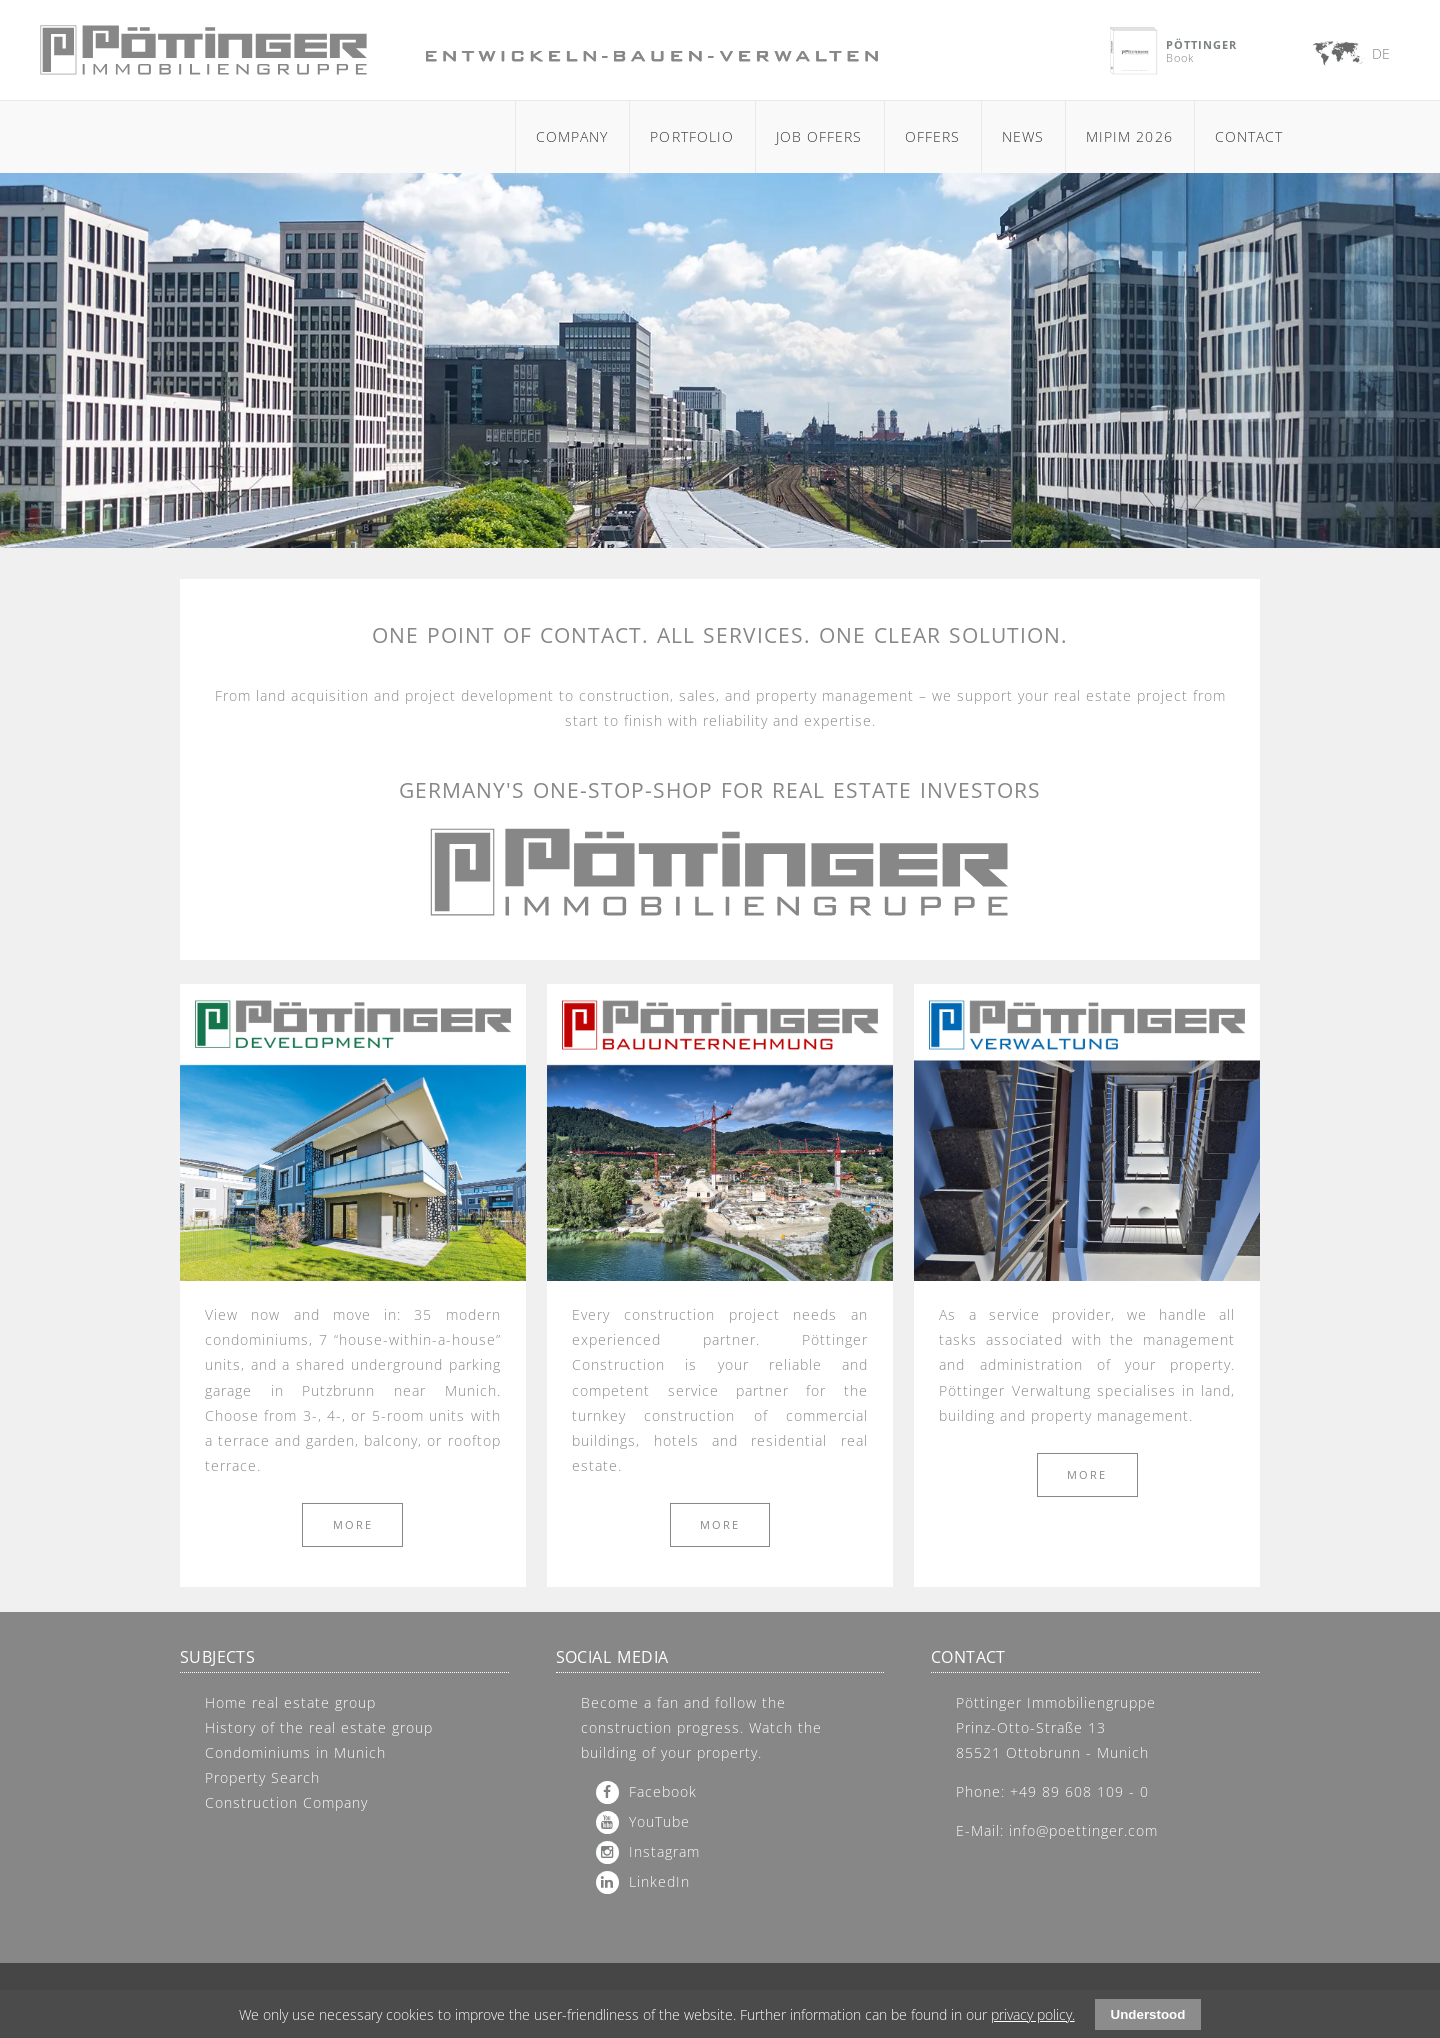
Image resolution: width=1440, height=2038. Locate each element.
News (1023, 136)
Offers (932, 136)
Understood (1148, 2014)
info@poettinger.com (1083, 1830)
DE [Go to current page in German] (1381, 53)
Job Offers (819, 136)
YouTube (659, 1821)
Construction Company (286, 1802)
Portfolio (691, 136)
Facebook (663, 1791)
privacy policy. (1033, 2014)
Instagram (664, 1851)
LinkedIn (659, 1881)
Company (572, 136)
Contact (1249, 136)
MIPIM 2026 (1129, 136)
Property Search (262, 1777)
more (353, 1524)
